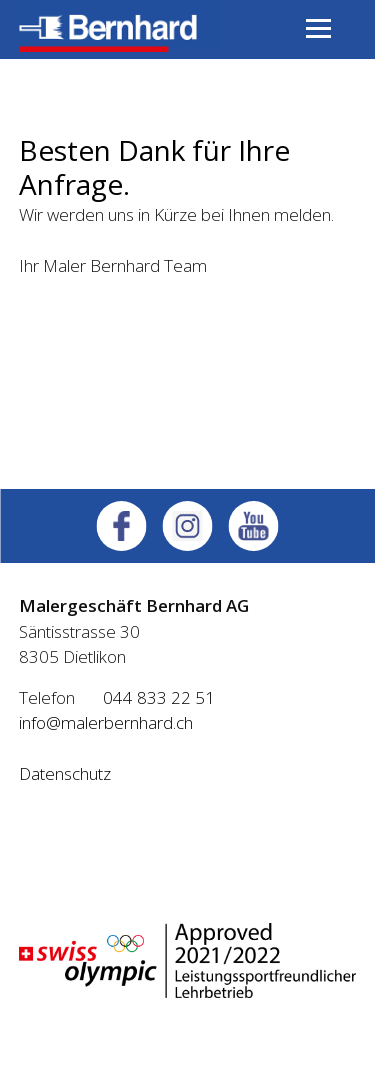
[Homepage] (119, 45)
